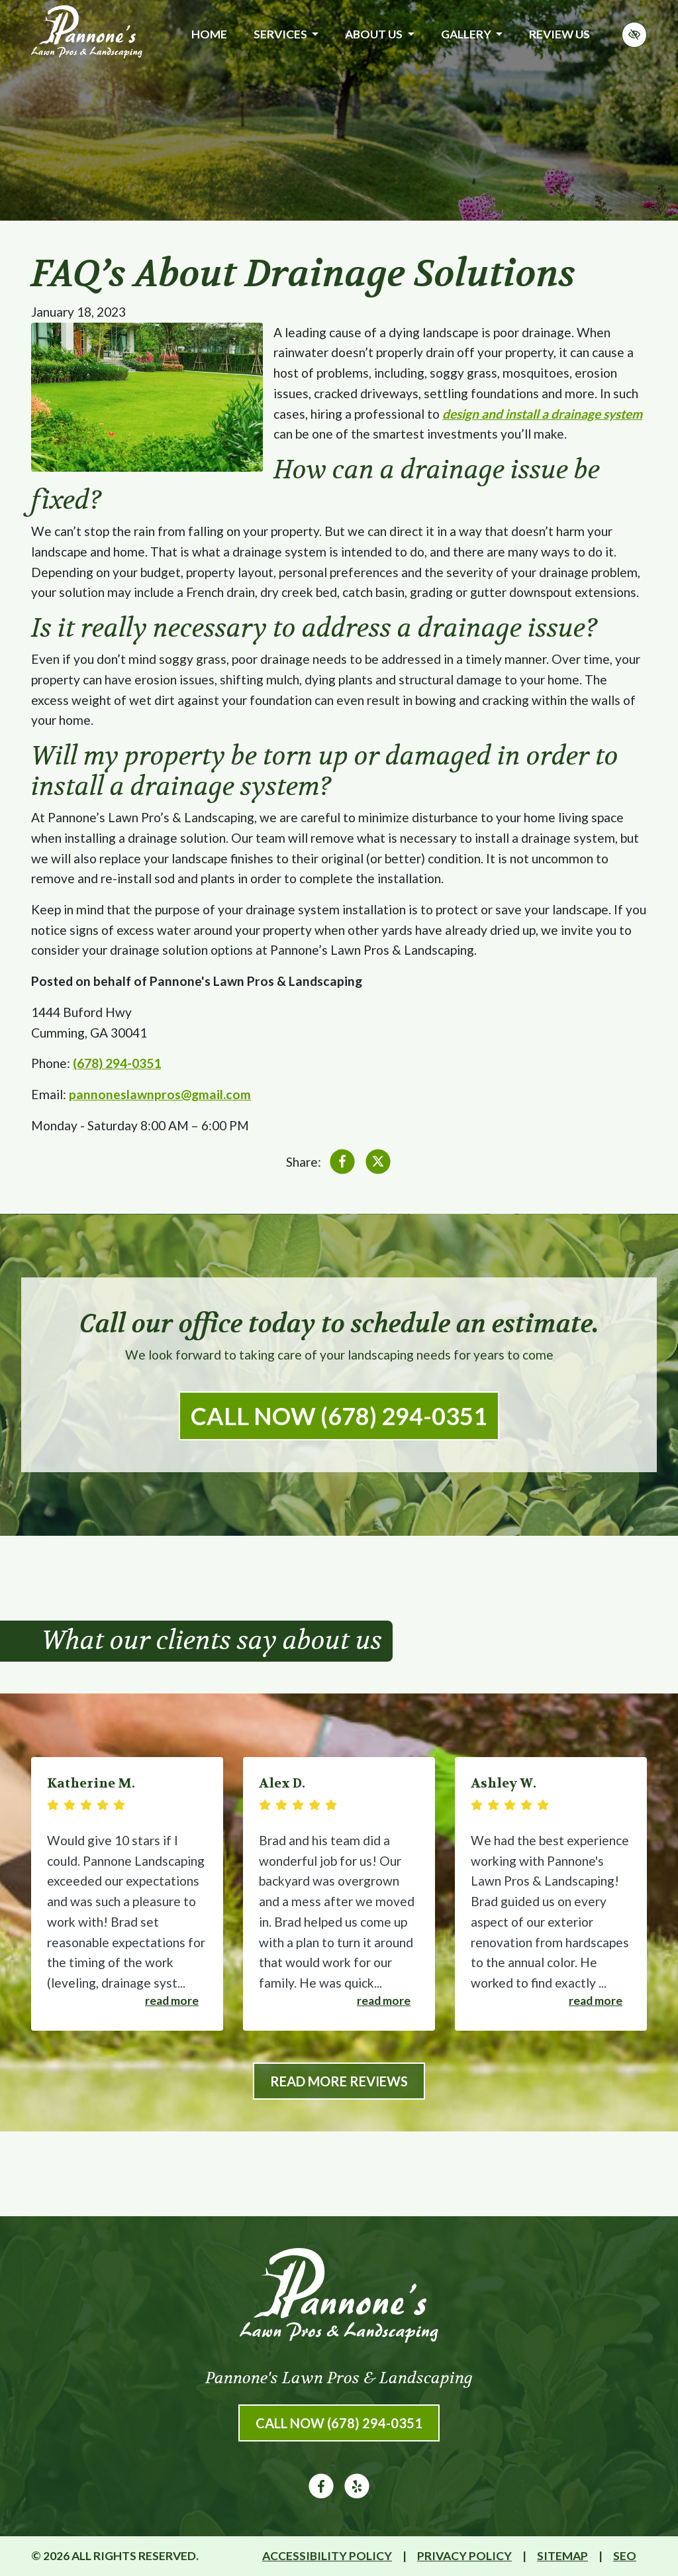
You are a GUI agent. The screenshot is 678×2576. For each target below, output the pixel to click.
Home (209, 34)
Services (286, 34)
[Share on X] (378, 1164)
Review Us (559, 34)
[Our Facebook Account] (321, 2494)
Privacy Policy (464, 2556)
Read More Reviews (339, 2081)
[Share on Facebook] (342, 1164)
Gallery (472, 34)
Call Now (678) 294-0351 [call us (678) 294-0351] (339, 1415)
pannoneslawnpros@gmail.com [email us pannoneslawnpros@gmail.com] (160, 1094)
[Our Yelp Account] (357, 2494)
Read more (172, 2001)
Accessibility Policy (327, 2556)
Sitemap (562, 2556)
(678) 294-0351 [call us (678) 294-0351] (117, 1063)
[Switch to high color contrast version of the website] (634, 35)
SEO (624, 2556)
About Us (379, 34)
